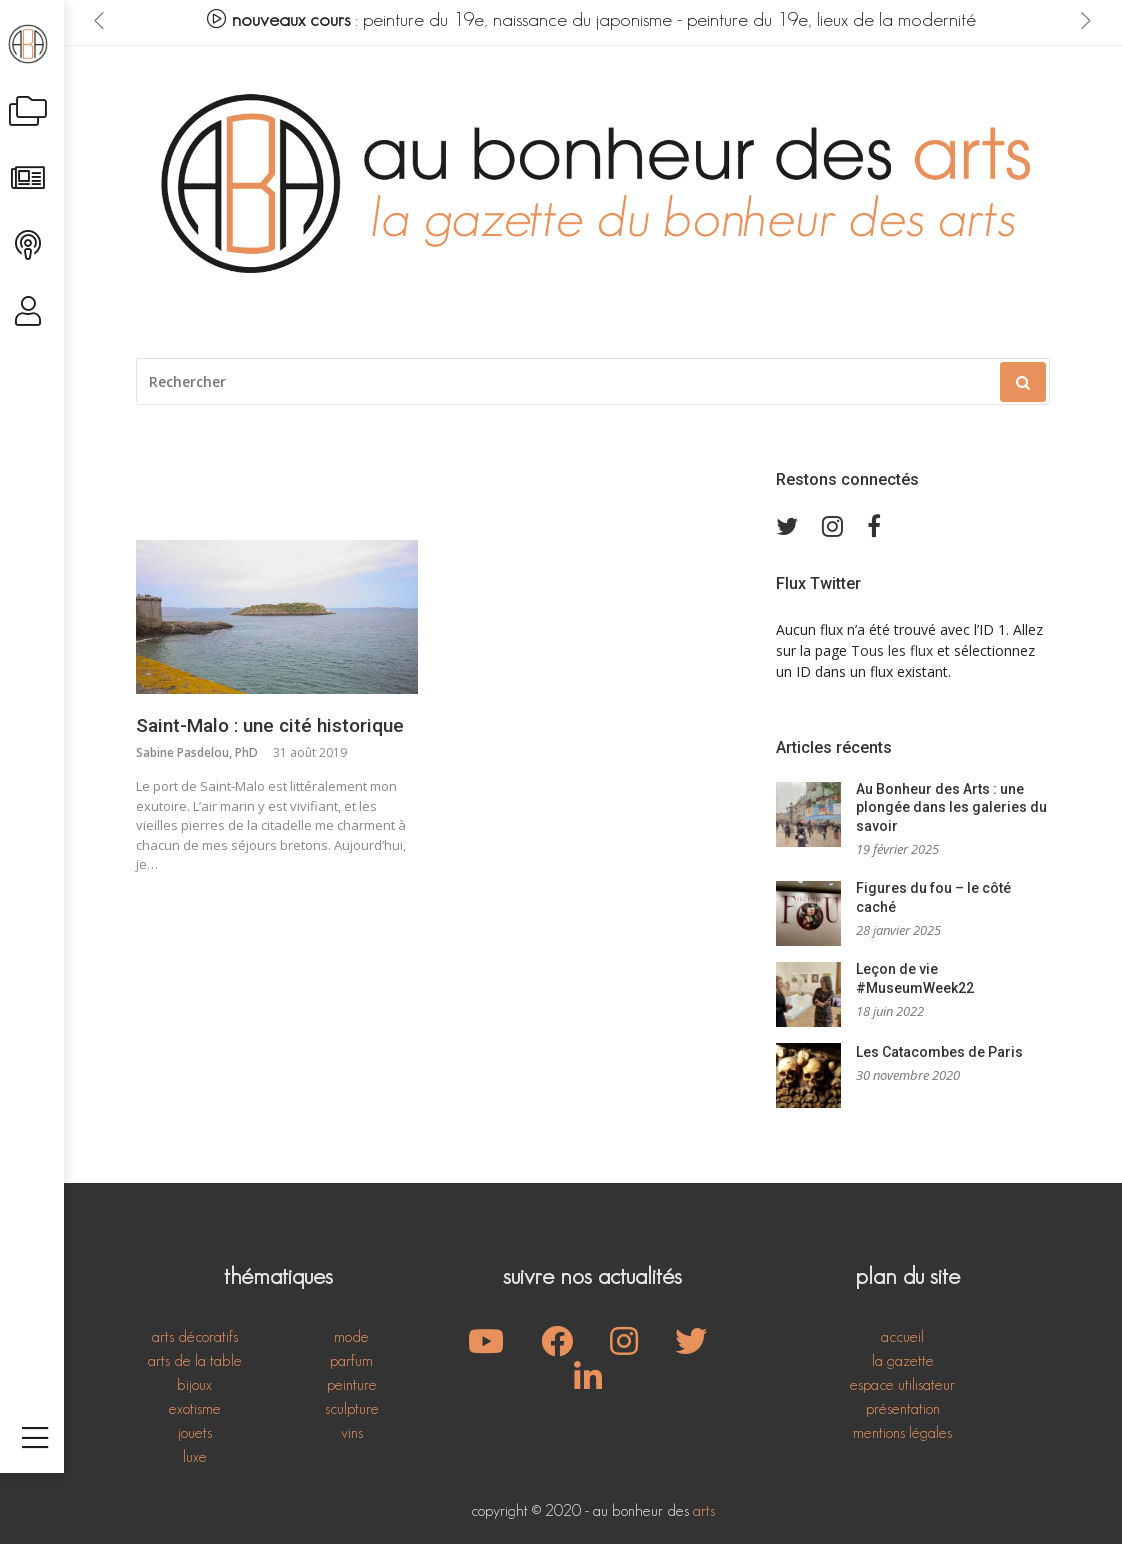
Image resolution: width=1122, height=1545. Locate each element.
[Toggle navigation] (35, 1512)
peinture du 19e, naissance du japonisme (519, 20)
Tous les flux (892, 650)
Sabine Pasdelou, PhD (197, 753)
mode (351, 1337)
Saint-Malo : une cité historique (270, 726)
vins (352, 1433)
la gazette (903, 1361)
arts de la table (195, 1361)
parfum (351, 1361)
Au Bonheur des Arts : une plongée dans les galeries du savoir (951, 807)
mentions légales (902, 1433)
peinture (352, 1385)
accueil (902, 1337)
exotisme (195, 1409)
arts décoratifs (195, 1337)
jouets (195, 1433)
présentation (903, 1409)
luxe (195, 1457)
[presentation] (100, 21)
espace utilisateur (902, 1385)
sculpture (352, 1409)
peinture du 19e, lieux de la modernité (833, 20)
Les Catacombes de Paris (939, 1053)
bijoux (194, 1385)
